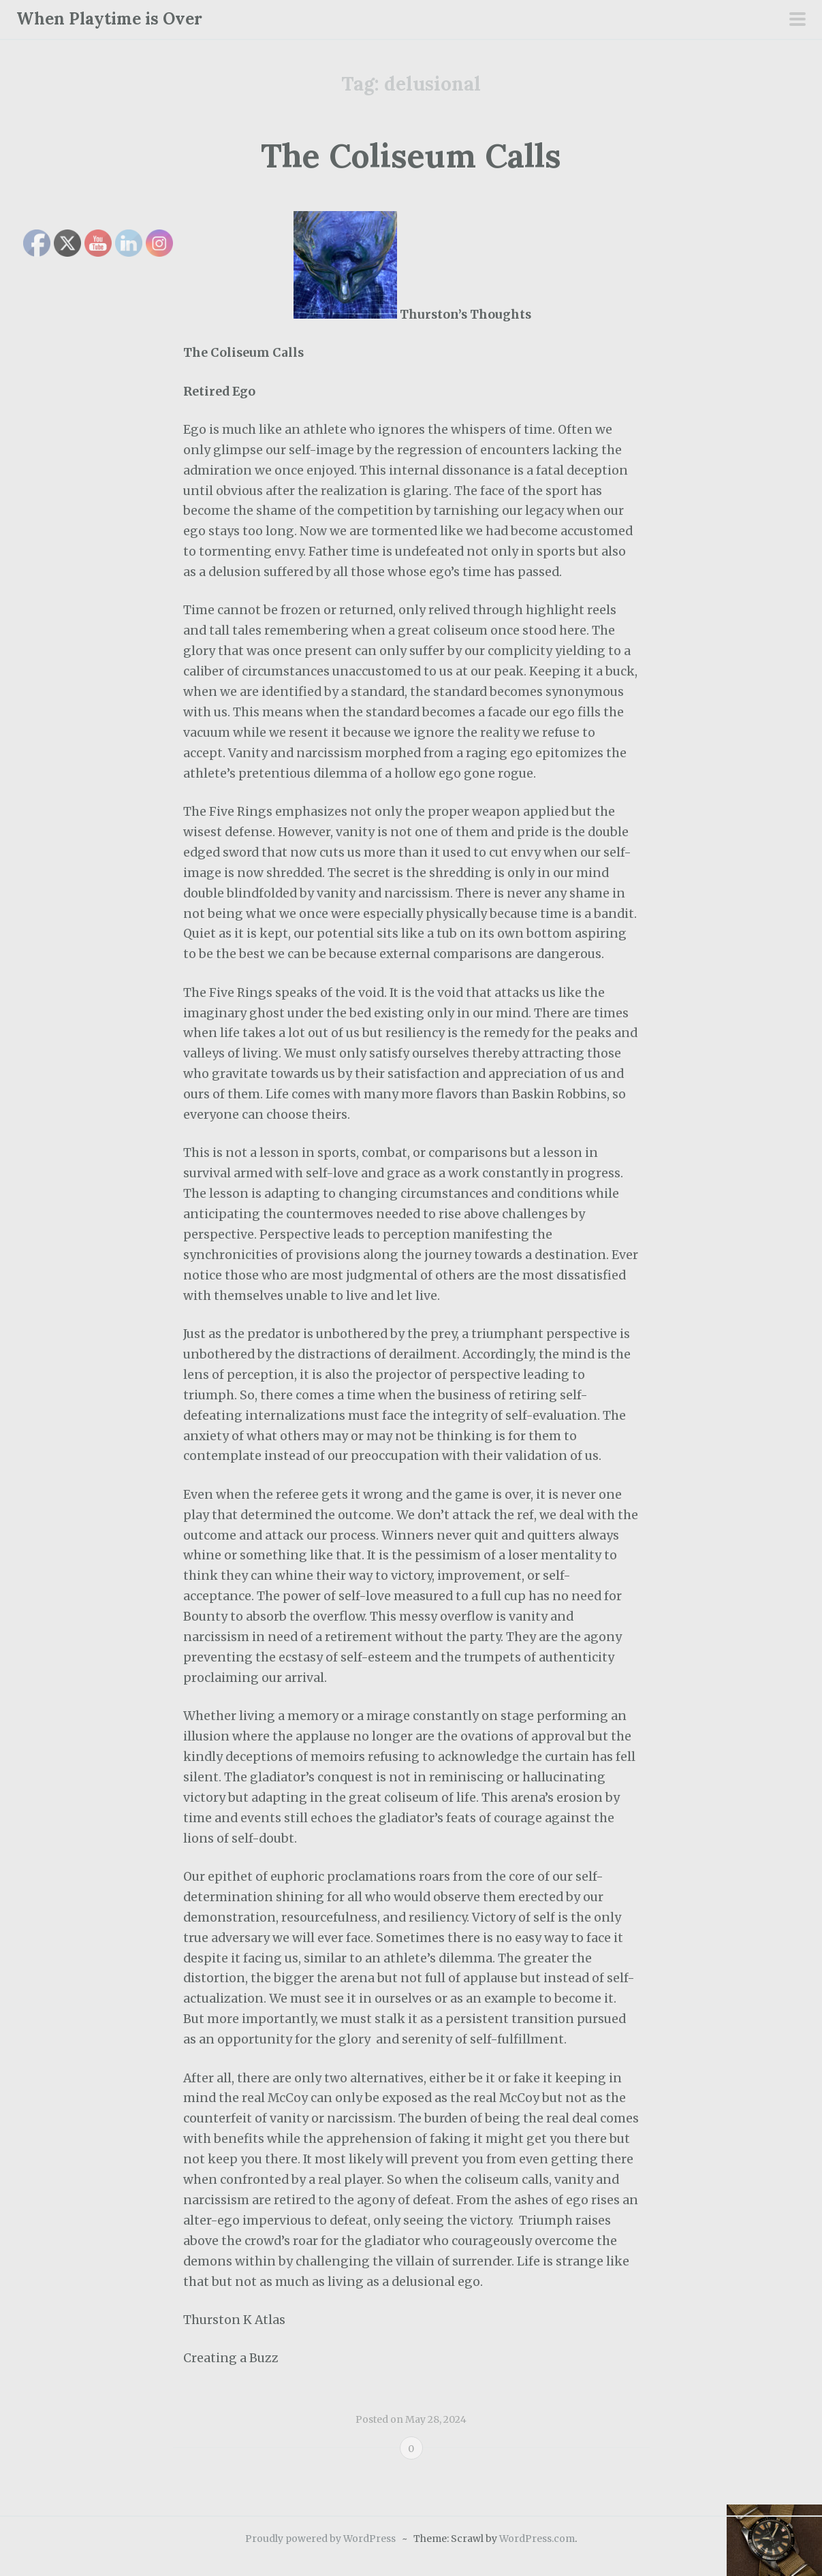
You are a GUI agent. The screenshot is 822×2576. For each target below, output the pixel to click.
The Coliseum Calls (411, 155)
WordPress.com (537, 2538)
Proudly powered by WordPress (320, 2538)
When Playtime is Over (109, 18)
